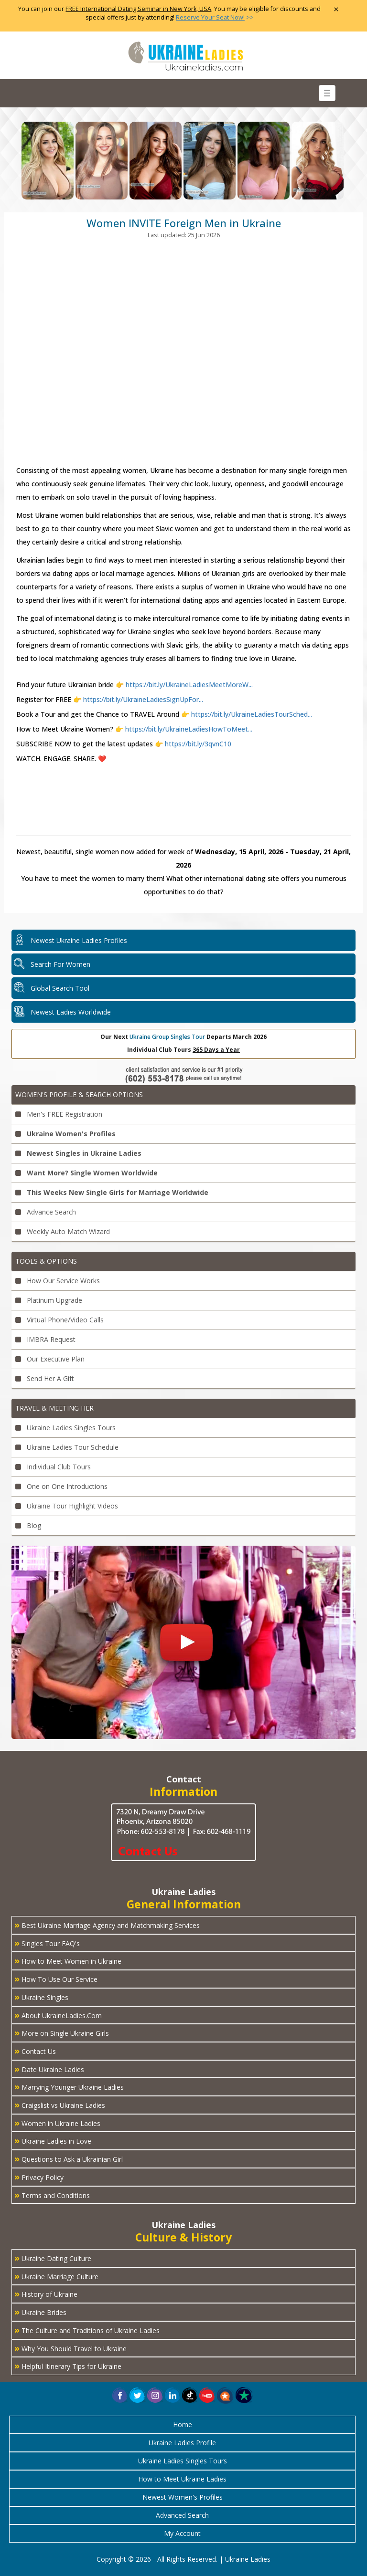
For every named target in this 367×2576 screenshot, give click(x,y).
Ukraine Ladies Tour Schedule (67, 1447)
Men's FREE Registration (58, 1114)
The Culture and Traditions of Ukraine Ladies (87, 2329)
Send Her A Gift (44, 1378)
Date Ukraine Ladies (49, 2068)
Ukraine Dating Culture (52, 2257)
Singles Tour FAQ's (47, 1942)
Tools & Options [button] (46, 1261)
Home (182, 2424)
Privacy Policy (39, 2176)
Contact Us (35, 2050)
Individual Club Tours (53, 1466)
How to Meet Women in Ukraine (67, 1960)
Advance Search (45, 1211)
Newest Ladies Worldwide (71, 1011)
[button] (225, 2395)
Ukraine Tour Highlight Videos (66, 1505)
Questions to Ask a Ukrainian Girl (68, 2158)
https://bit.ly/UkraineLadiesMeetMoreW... (189, 684)
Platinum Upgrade (48, 1300)
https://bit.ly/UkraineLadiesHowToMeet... (187, 728)
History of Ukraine (45, 2293)
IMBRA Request (45, 1339)
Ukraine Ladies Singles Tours (65, 1427)
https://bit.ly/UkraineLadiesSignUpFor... (143, 699)
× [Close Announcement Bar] (336, 9)
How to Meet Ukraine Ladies (182, 2478)
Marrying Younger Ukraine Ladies (69, 2086)
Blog (28, 1525)
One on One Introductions (61, 1486)
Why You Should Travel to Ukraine (70, 2348)
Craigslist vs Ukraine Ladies (59, 2104)
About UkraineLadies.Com (58, 2015)
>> (215, 17)
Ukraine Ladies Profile (182, 2442)
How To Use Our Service (55, 1978)
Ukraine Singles (41, 1996)
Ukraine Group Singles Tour (167, 1037)
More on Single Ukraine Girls (61, 2032)
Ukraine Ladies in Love (52, 2140)
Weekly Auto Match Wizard (62, 1231)
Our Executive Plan (50, 1358)
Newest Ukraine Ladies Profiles (79, 940)
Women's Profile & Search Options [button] (79, 1094)
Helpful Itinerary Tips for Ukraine (67, 2365)
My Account (182, 2533)
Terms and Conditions (52, 2194)
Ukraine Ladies (247, 2559)
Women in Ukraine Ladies (57, 2122)
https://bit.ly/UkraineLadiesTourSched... (250, 714)
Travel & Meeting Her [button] (54, 1408)
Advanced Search (182, 2515)
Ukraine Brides (40, 2311)
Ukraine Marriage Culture (56, 2276)
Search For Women (60, 964)
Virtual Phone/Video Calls (59, 1319)
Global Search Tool (60, 988)
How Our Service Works (57, 1280)
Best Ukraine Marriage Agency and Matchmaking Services (107, 1924)
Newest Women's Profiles (182, 2497)
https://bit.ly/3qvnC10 (197, 743)
